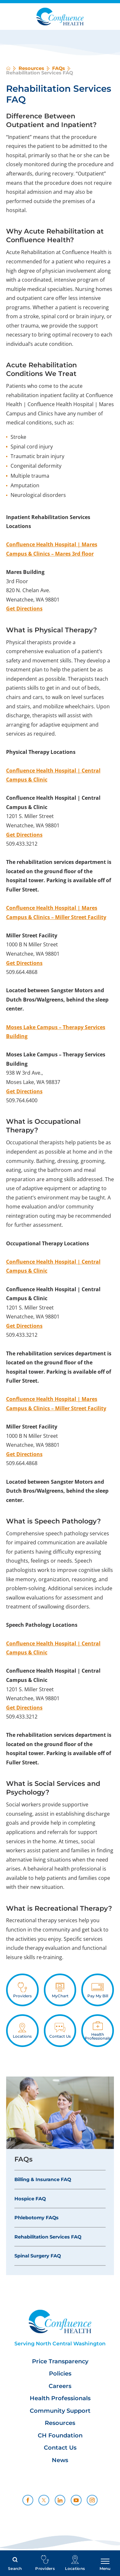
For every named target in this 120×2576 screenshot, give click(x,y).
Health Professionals (60, 2398)
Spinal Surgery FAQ (37, 2256)
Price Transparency (60, 2361)
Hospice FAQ (30, 2199)
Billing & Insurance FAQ (42, 2179)
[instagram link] (92, 2500)
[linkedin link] (60, 2500)
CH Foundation (60, 2435)
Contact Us (60, 2447)
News (60, 2460)
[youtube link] (76, 2500)
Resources (31, 68)
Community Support (60, 2411)
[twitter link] (43, 2500)
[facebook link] (27, 2500)
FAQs (58, 68)
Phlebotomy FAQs (36, 2218)
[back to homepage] (8, 68)
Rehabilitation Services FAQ (47, 2237)
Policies (60, 2373)
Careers (60, 2386)
